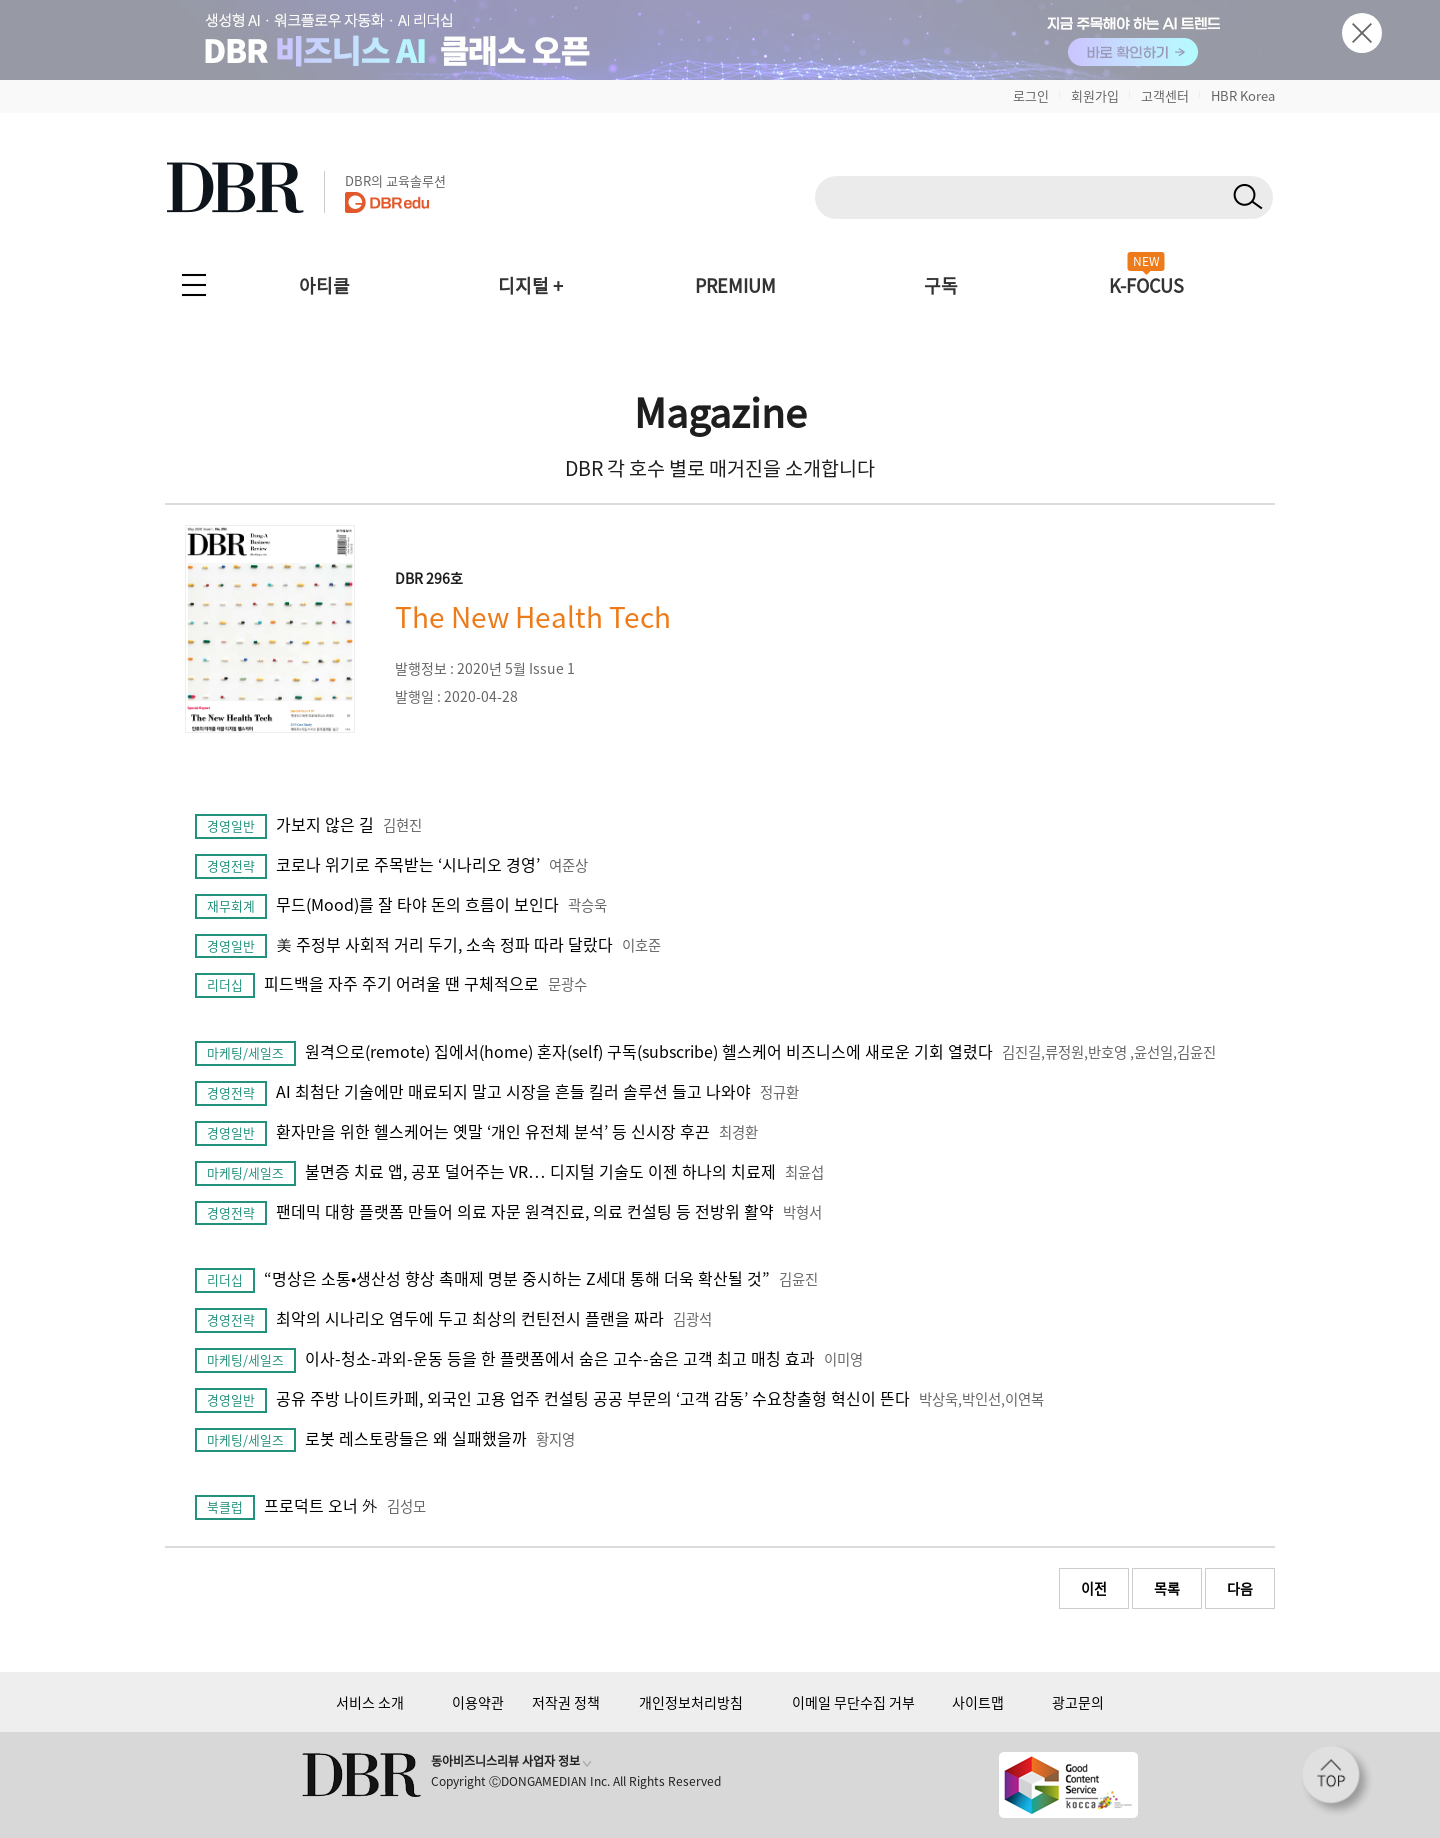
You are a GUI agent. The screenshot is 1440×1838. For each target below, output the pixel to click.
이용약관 (478, 1702)
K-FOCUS (1146, 285)
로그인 (1031, 95)
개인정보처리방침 (691, 1702)
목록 (1167, 1588)
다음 (1240, 1588)
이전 (1094, 1588)
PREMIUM (735, 285)
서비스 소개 (370, 1702)
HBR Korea (1243, 95)
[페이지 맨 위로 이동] (1337, 1781)
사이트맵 (978, 1702)
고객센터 (1165, 95)
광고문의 (1078, 1702)
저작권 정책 (566, 1702)
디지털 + (530, 285)
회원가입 (1095, 95)
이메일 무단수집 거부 (853, 1702)
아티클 (324, 285)
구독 (941, 285)
